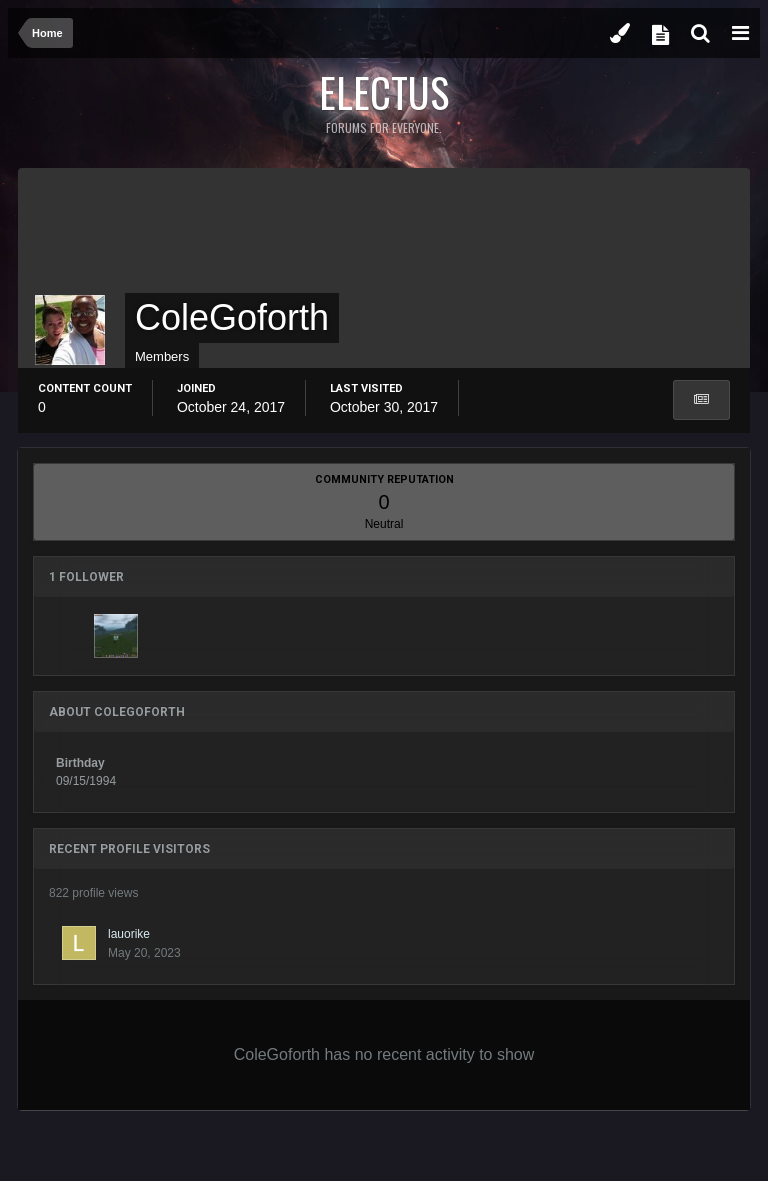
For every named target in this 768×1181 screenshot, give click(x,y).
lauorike (129, 934)
